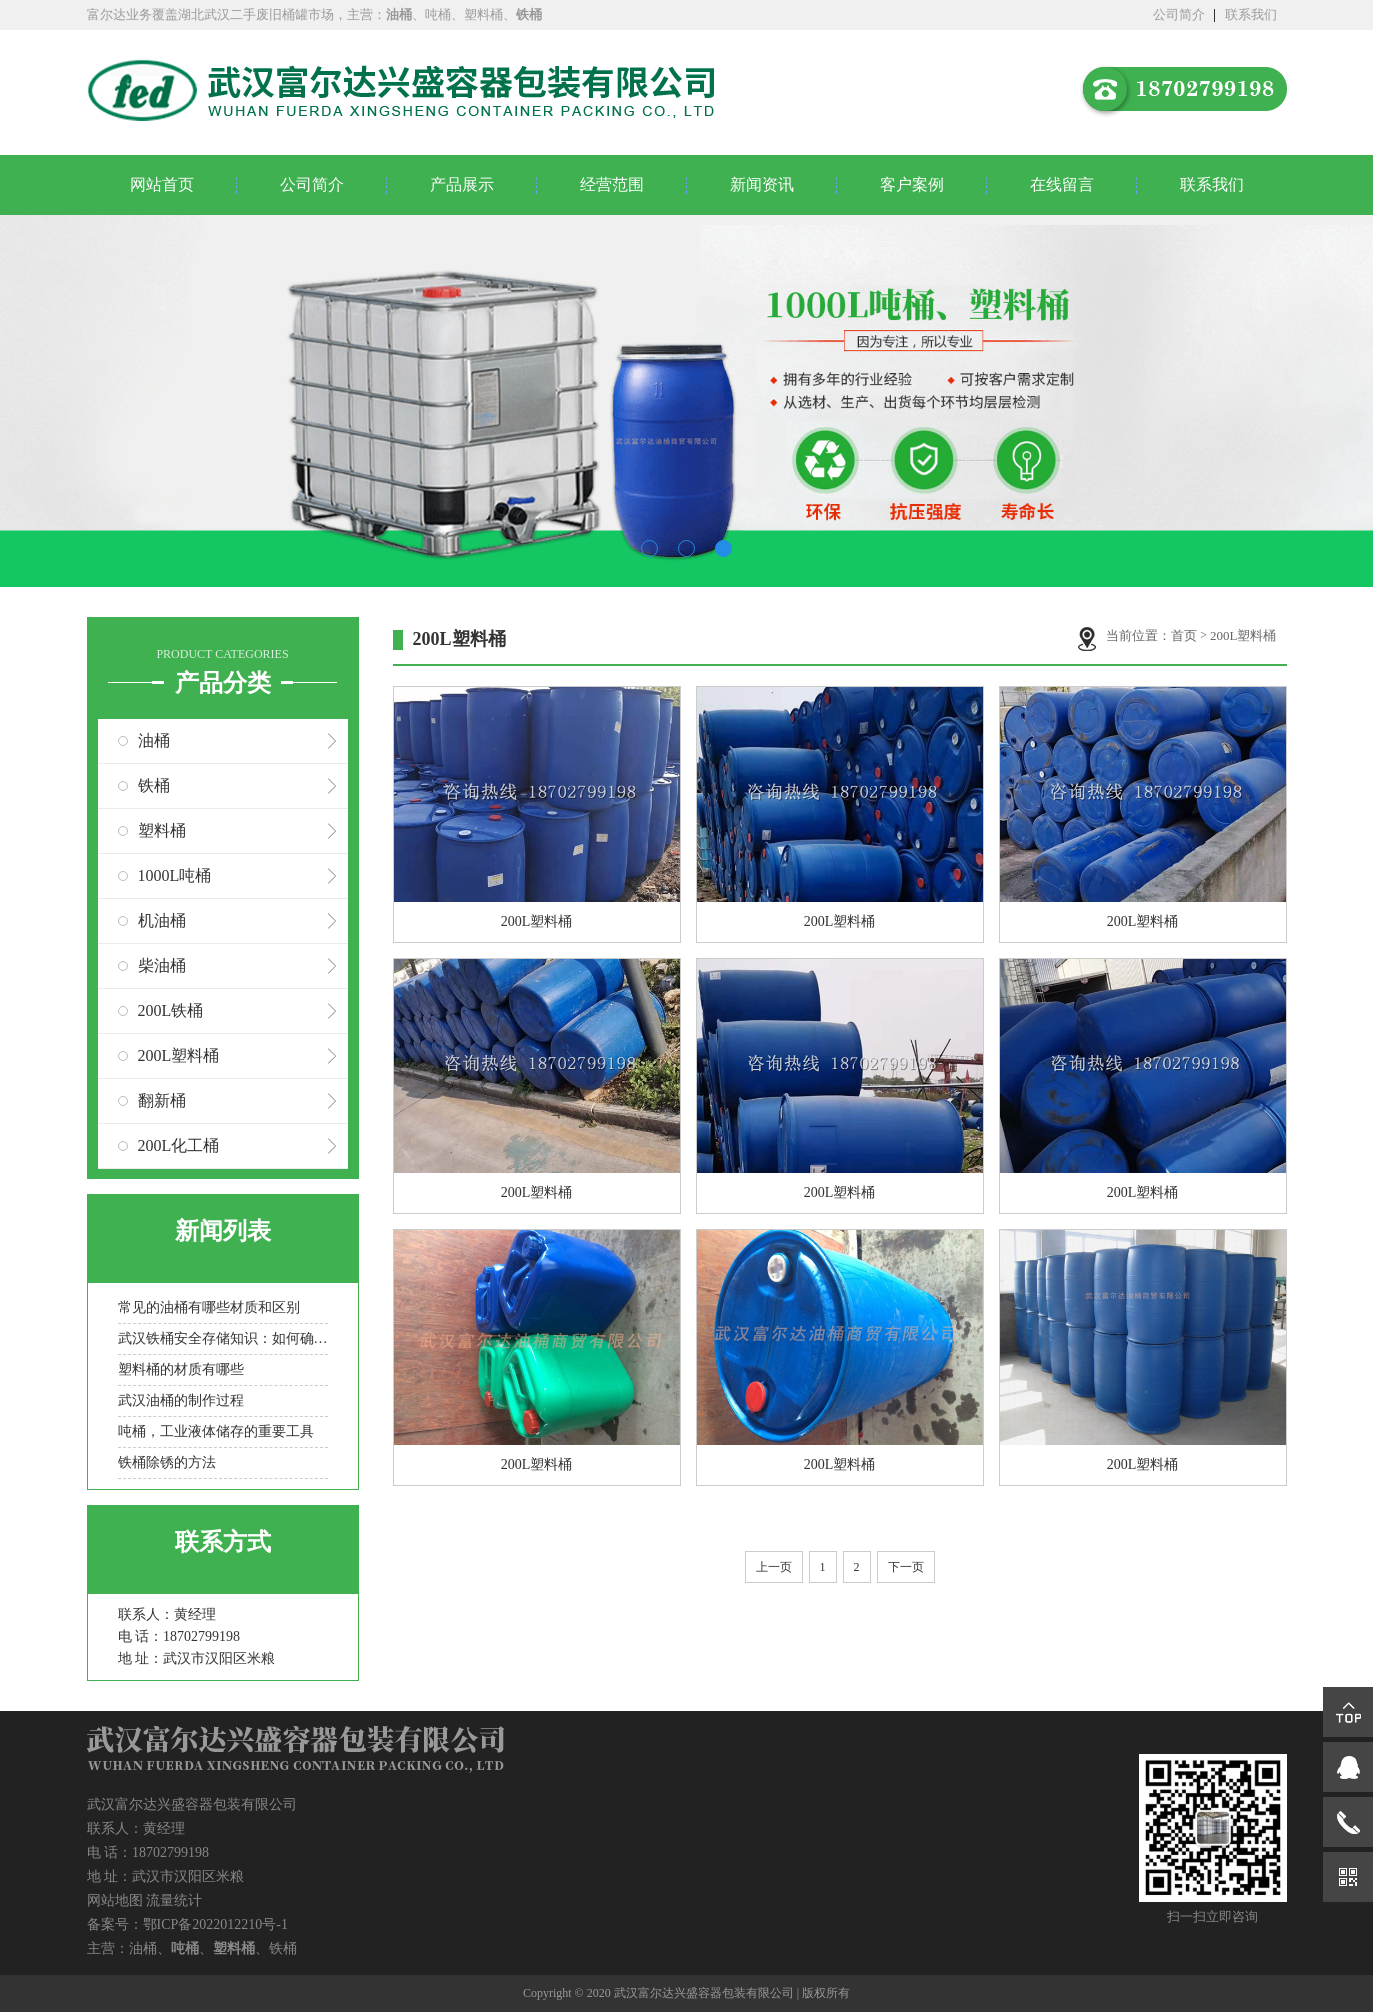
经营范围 (612, 184)
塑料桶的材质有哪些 (181, 1369)
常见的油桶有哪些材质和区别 (209, 1307)
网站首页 (162, 184)
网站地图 (115, 1900)
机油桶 (162, 920)
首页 (1184, 635)
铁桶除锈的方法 (167, 1462)
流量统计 (174, 1900)
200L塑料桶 (179, 1055)
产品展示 (462, 184)
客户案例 (912, 184)
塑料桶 (162, 830)
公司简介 (1179, 14)
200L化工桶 (179, 1145)
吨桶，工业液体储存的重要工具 (216, 1431)
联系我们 (1251, 14)
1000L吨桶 (175, 875)
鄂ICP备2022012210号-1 (215, 1924)
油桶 (154, 740)
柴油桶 (162, 965)
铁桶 (154, 785)
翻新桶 (162, 1100)
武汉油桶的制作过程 (181, 1400)
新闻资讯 (762, 184)
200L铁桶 (171, 1010)
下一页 (906, 1567)
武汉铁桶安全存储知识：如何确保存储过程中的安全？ (223, 1338)
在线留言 (1062, 184)
